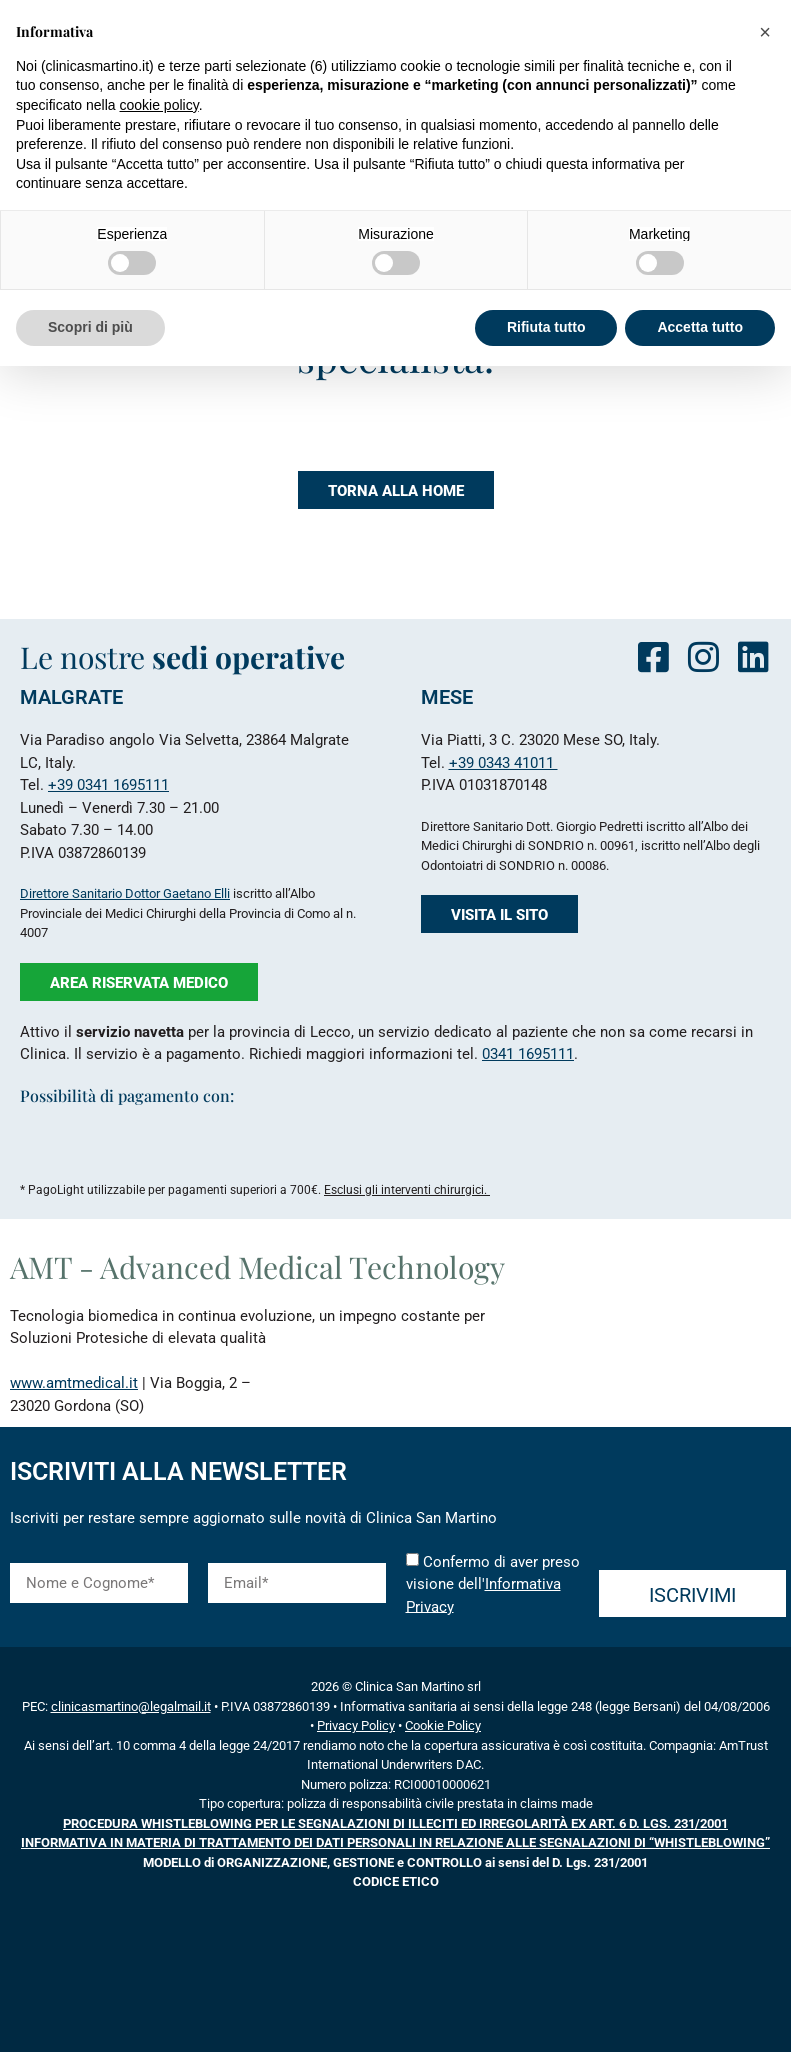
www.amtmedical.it (74, 1383)
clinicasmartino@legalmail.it (131, 1706)
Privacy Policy (356, 1725)
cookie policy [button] (159, 105)
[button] (765, 32)
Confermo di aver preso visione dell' (493, 1583)
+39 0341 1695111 (108, 785)
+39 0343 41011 (503, 763)
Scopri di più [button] (90, 327)
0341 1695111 (528, 1054)
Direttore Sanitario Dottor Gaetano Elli (125, 893)
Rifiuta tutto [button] (546, 327)
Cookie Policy (443, 1725)
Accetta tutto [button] (700, 327)
